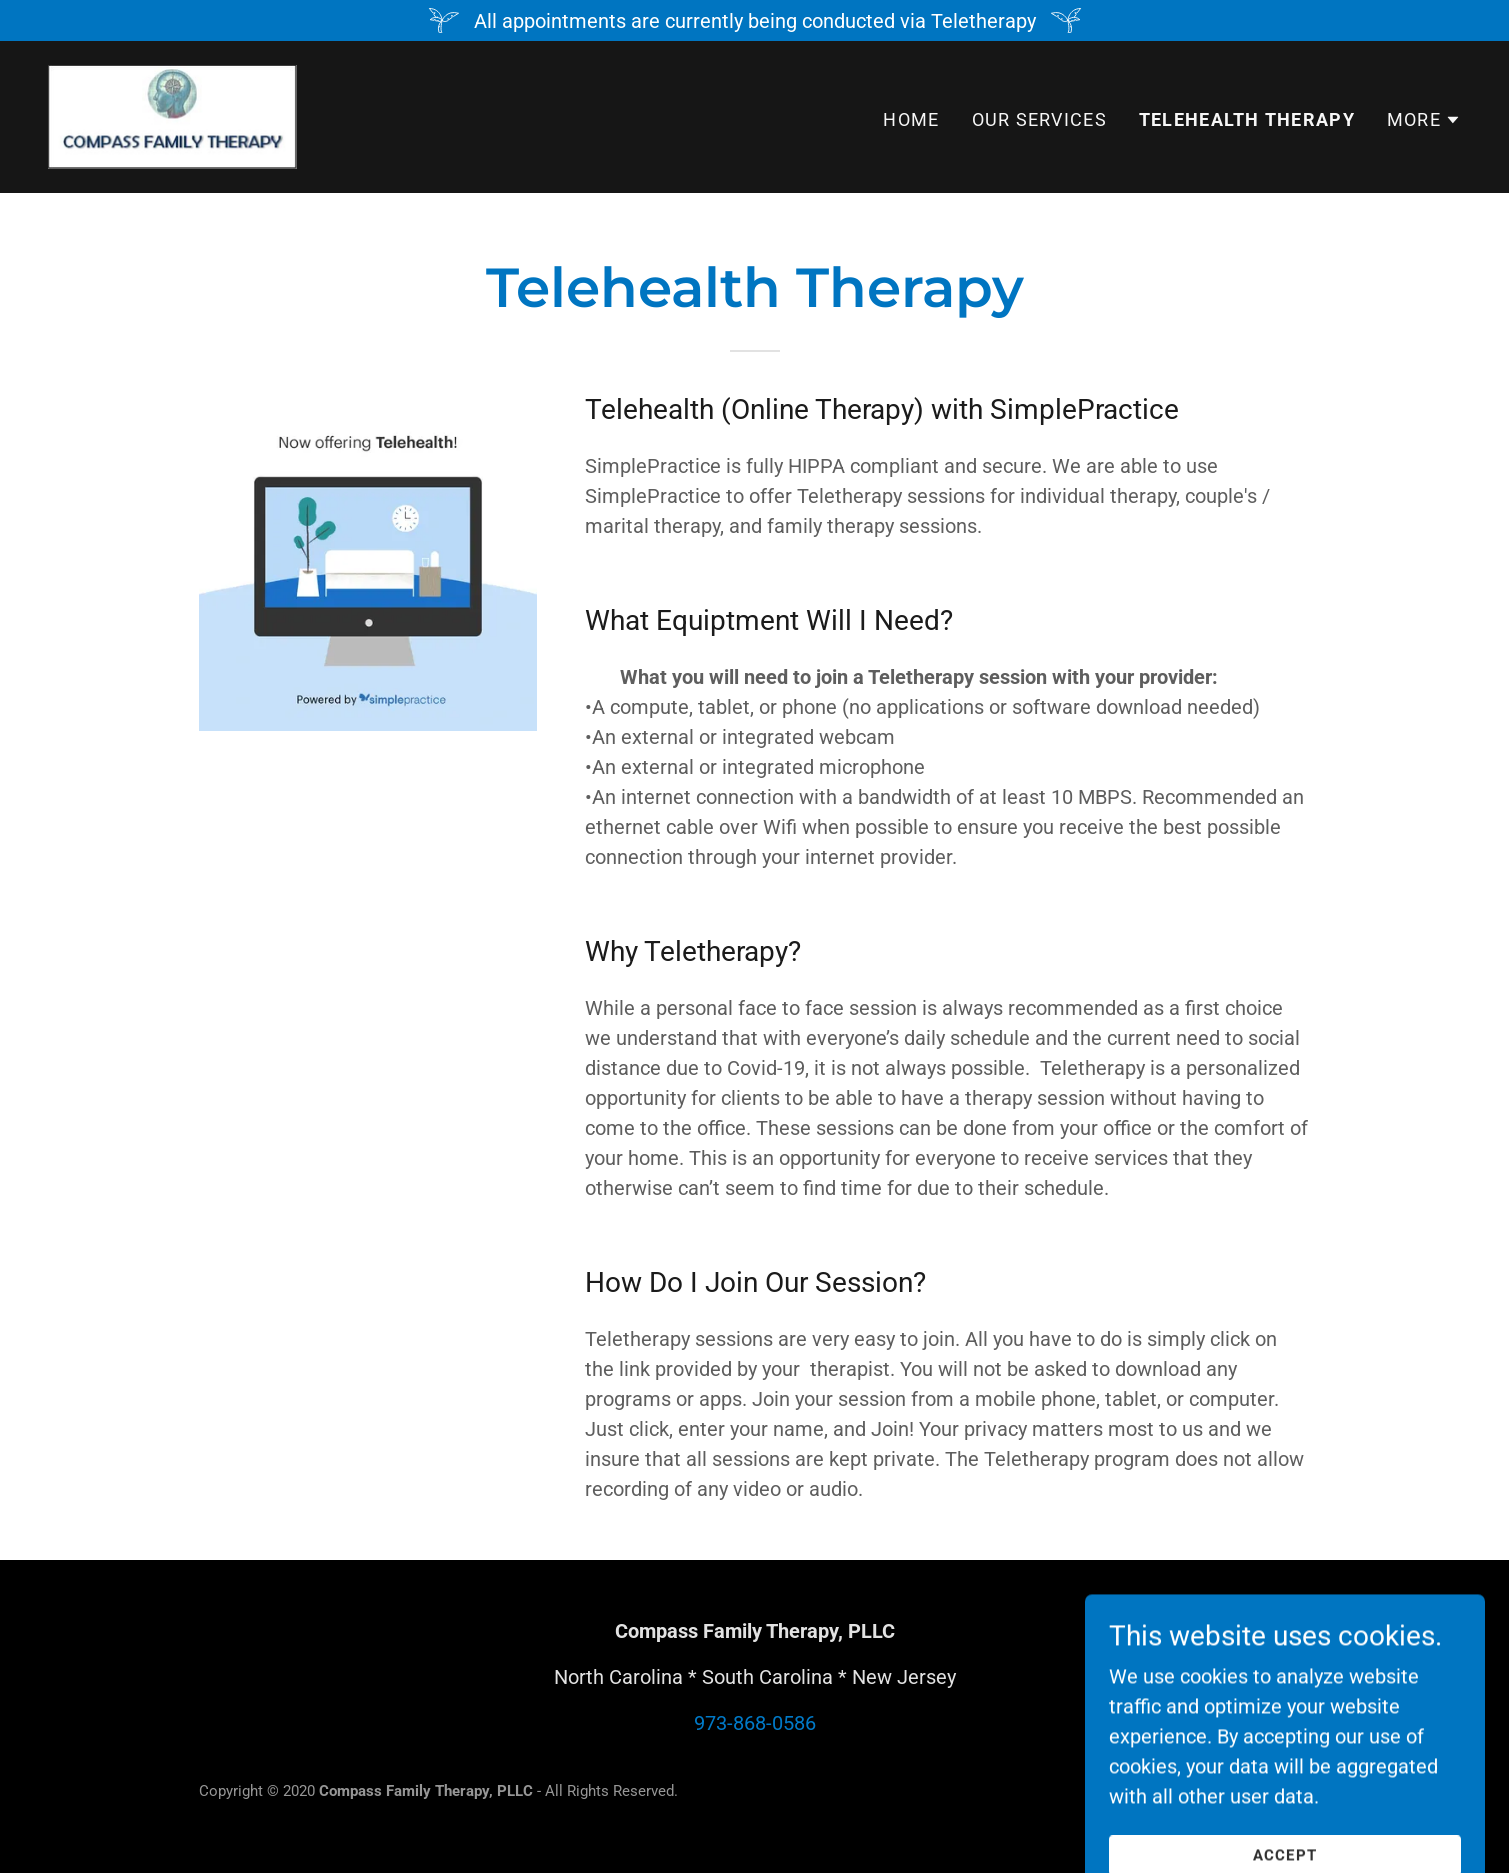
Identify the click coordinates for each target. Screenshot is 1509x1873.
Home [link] (911, 119)
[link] (172, 115)
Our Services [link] (1039, 119)
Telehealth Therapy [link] (1247, 119)
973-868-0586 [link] (755, 1723)
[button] (1424, 120)
